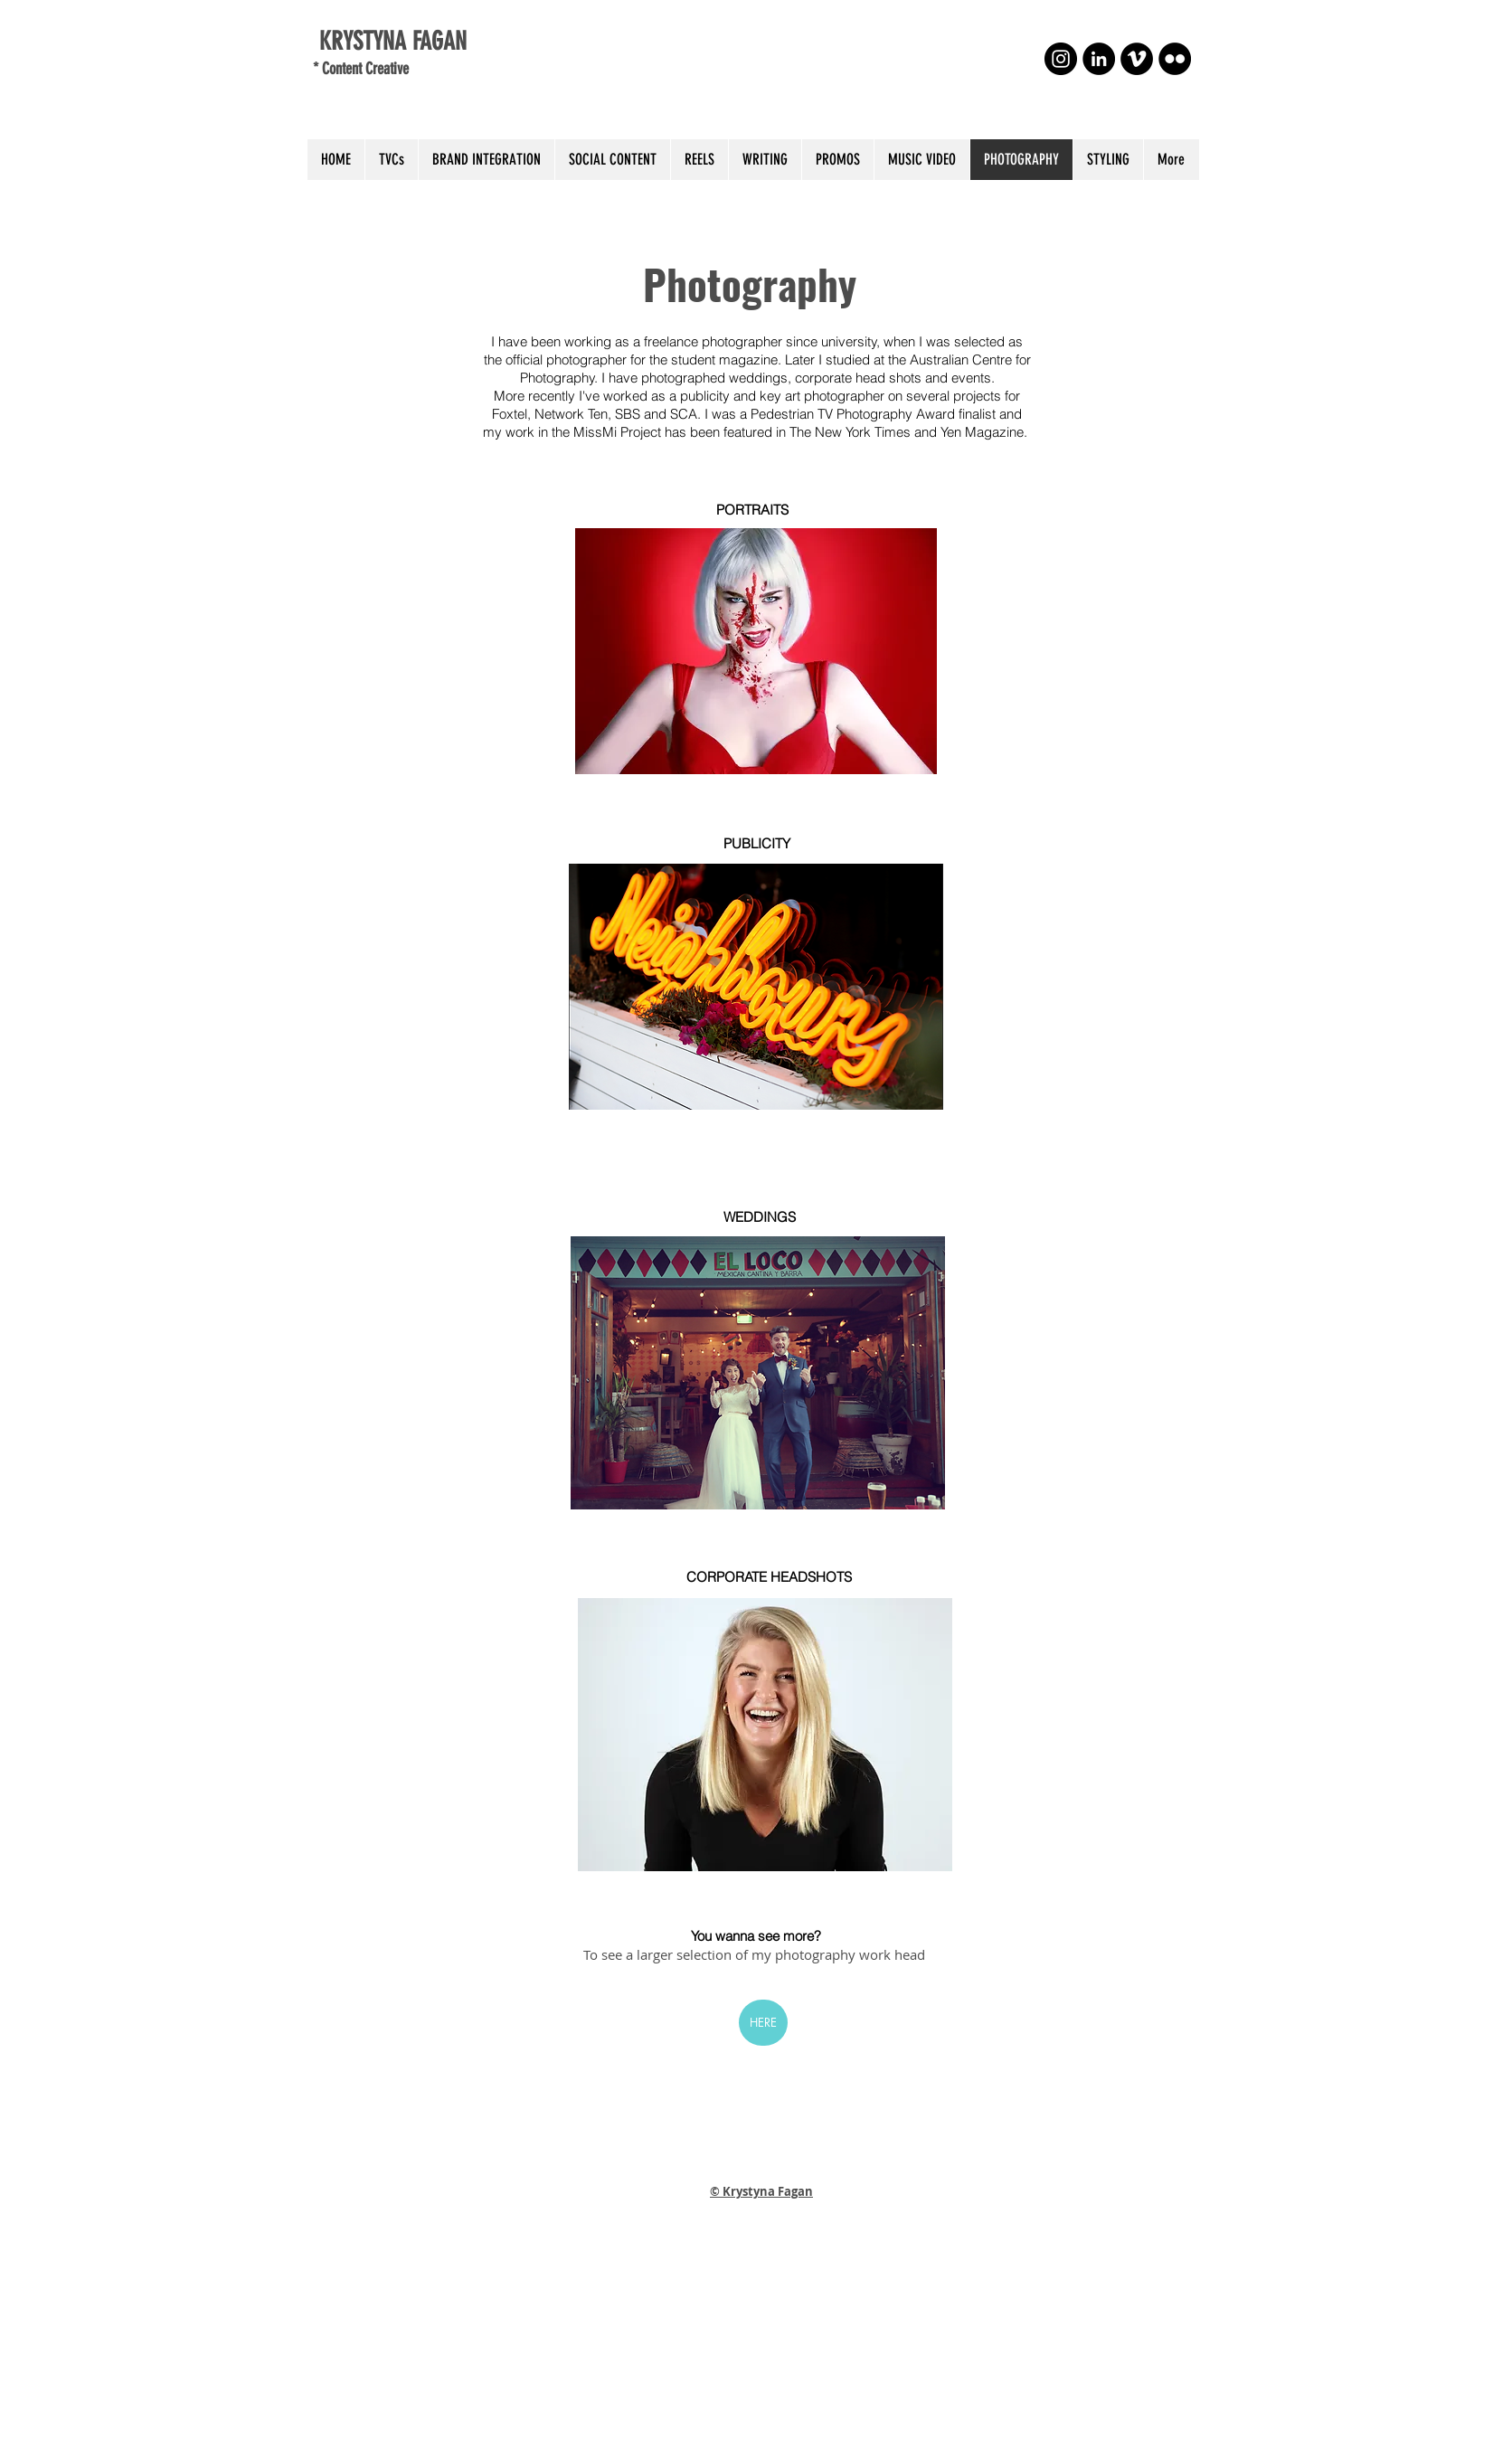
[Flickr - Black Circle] (1174, 59)
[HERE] (763, 2023)
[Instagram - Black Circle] (1060, 59)
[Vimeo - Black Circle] (1136, 59)
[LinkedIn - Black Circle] (1098, 59)
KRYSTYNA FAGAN (390, 41)
